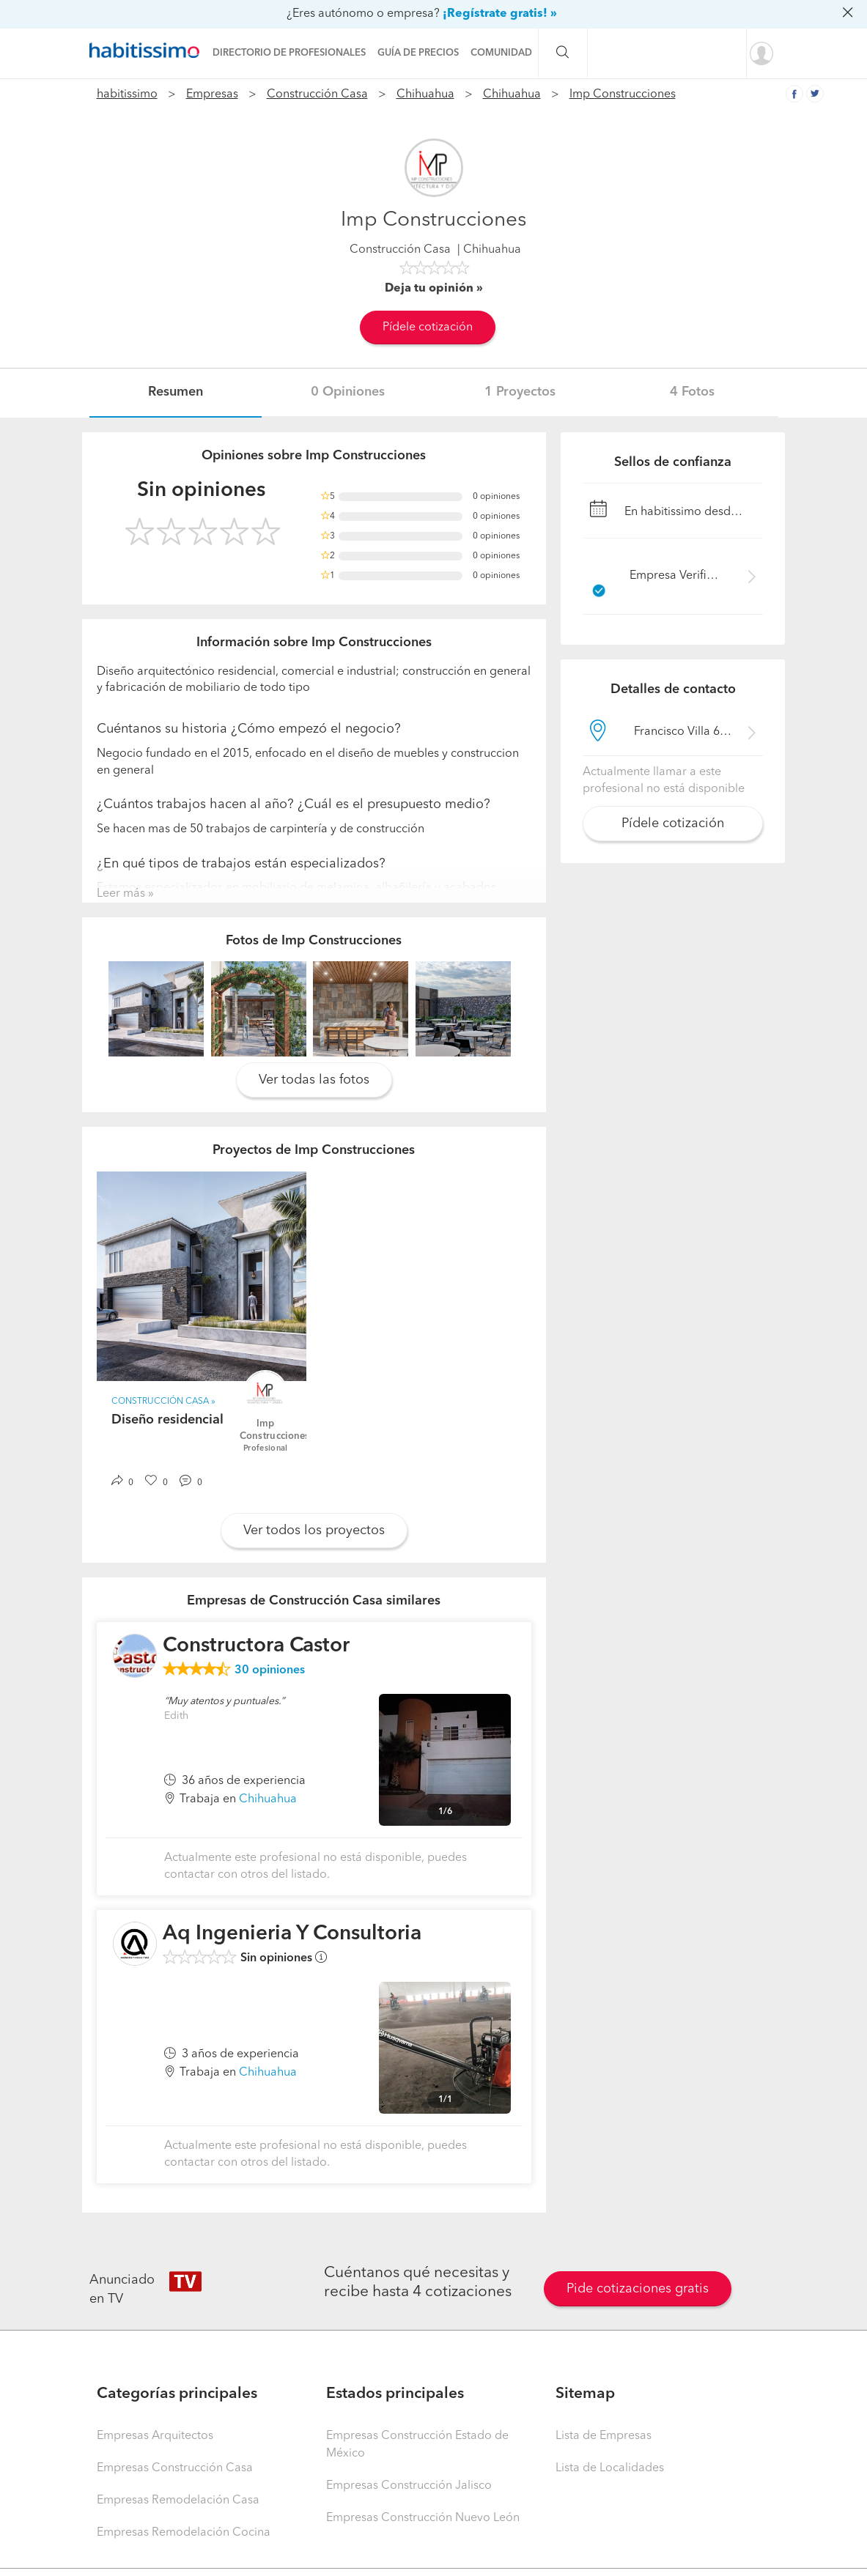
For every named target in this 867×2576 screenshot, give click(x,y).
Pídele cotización (428, 327)
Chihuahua (425, 94)
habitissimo (127, 94)
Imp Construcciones (622, 94)
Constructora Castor (256, 1646)
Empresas (212, 94)
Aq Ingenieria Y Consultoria (292, 1934)
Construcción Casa (317, 94)
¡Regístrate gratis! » (500, 14)
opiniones (270, 1670)
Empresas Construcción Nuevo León (423, 2518)
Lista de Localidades (610, 2468)
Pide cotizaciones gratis (638, 2288)
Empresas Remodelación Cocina (183, 2533)
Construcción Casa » (163, 1401)
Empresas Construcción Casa (175, 2468)
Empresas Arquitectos (155, 2436)
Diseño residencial (167, 1419)
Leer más (121, 894)
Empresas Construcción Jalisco (409, 2486)
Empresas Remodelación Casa (178, 2500)
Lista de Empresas (604, 2436)
